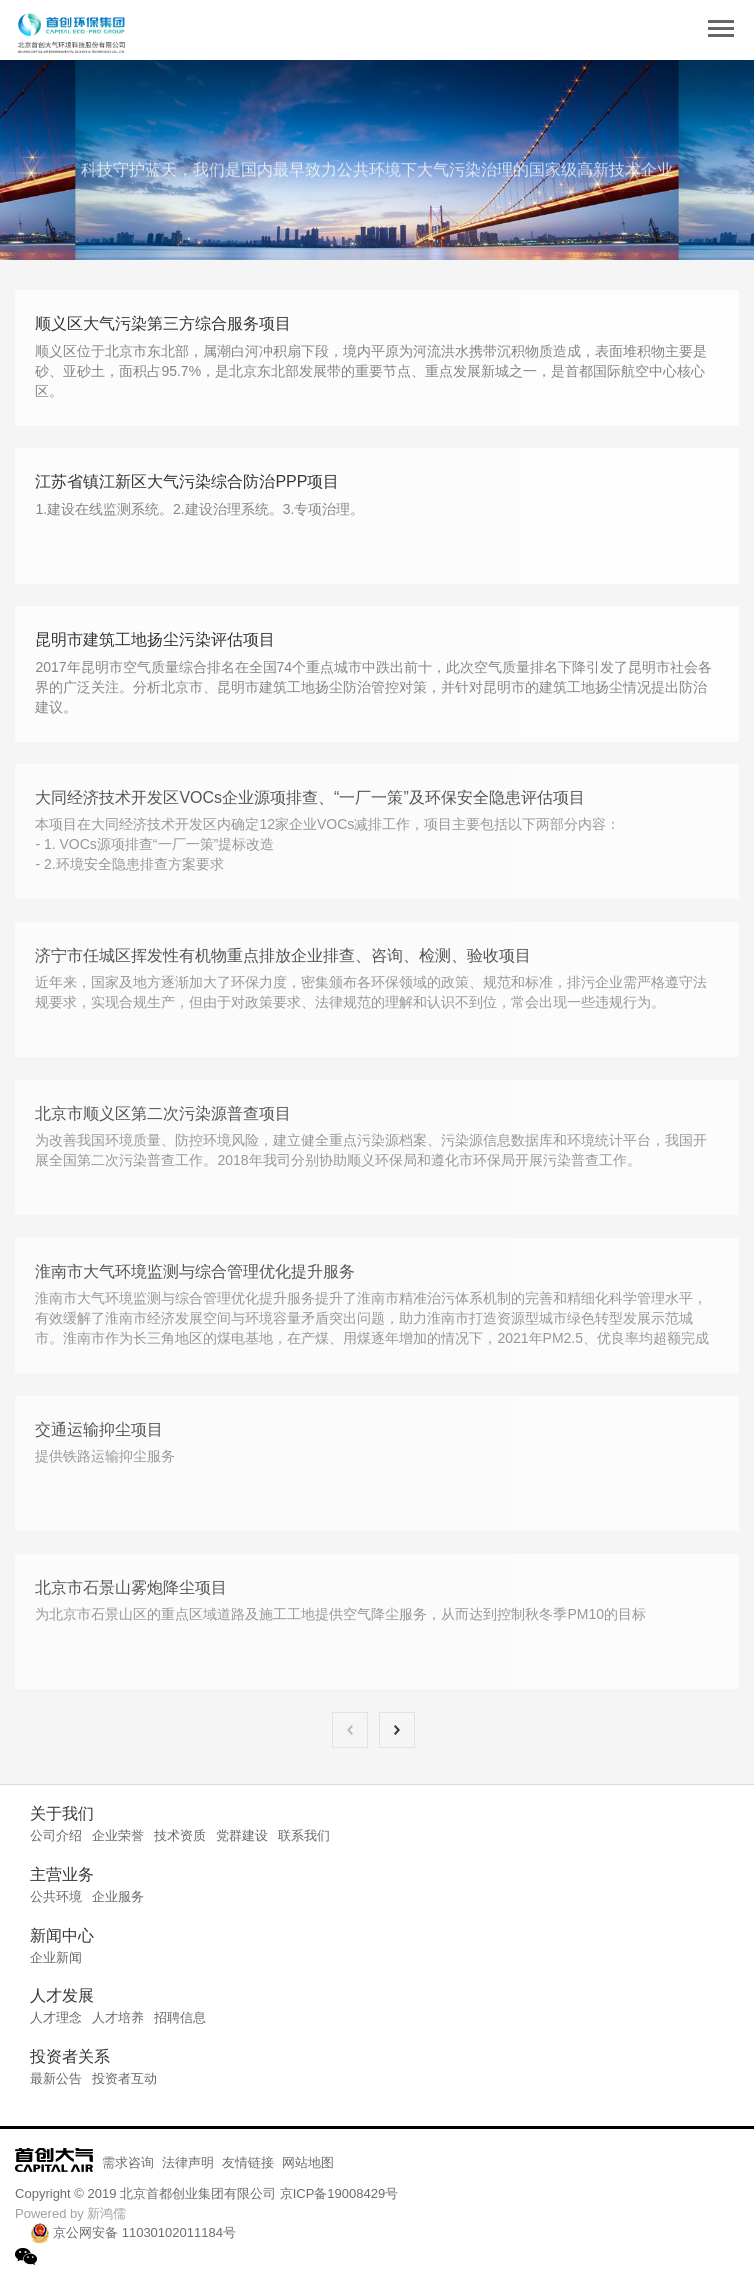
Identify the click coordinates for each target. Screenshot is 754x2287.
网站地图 (308, 2162)
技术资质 (180, 1835)
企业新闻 (56, 1957)
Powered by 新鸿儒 (70, 2213)
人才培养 (118, 2017)
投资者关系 (70, 2056)
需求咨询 (128, 2162)
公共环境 (56, 1896)
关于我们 (62, 1813)
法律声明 (188, 2162)
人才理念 (56, 2017)
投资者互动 (124, 2078)
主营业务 (62, 1874)
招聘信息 (180, 2017)
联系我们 (304, 1835)
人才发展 (62, 1995)
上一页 (350, 1730)
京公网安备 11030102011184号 (133, 2232)
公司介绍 (56, 1835)
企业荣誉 (118, 1835)
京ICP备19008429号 (339, 2193)
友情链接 (248, 2162)
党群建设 (242, 1835)
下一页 (397, 1730)
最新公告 (56, 2078)
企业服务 (118, 1896)
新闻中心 (62, 1935)
